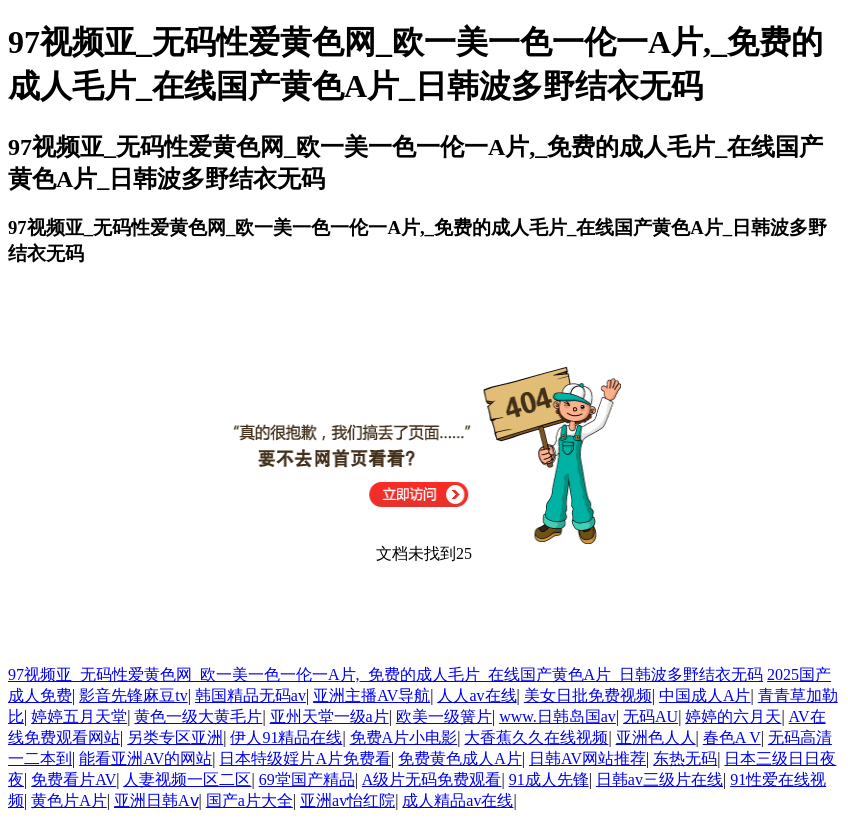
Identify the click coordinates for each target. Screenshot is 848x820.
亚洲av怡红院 (347, 800)
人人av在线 (476, 695)
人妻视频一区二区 (187, 779)
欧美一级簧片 (444, 716)
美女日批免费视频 (588, 695)
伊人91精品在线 (286, 737)
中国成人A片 (705, 695)
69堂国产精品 (307, 779)
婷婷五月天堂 (79, 716)
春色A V (732, 737)
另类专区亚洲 (175, 737)
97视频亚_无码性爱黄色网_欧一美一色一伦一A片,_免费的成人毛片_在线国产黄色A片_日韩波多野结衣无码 (385, 674)
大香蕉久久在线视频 (536, 737)
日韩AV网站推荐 (587, 758)
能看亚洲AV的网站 (145, 758)
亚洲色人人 (656, 737)
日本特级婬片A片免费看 (305, 758)
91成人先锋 (549, 779)
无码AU (650, 716)
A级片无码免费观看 (432, 779)
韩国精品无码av (250, 695)
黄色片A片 (69, 800)
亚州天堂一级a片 (329, 716)
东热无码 (685, 758)
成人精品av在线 (457, 800)
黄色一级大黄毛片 (198, 716)
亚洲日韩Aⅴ (156, 800)
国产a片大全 (249, 800)
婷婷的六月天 (733, 716)
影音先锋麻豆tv (133, 695)
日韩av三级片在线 (659, 779)
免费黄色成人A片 (460, 758)
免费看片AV (73, 779)
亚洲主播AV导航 (371, 695)
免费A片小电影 (404, 737)
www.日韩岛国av (557, 716)
